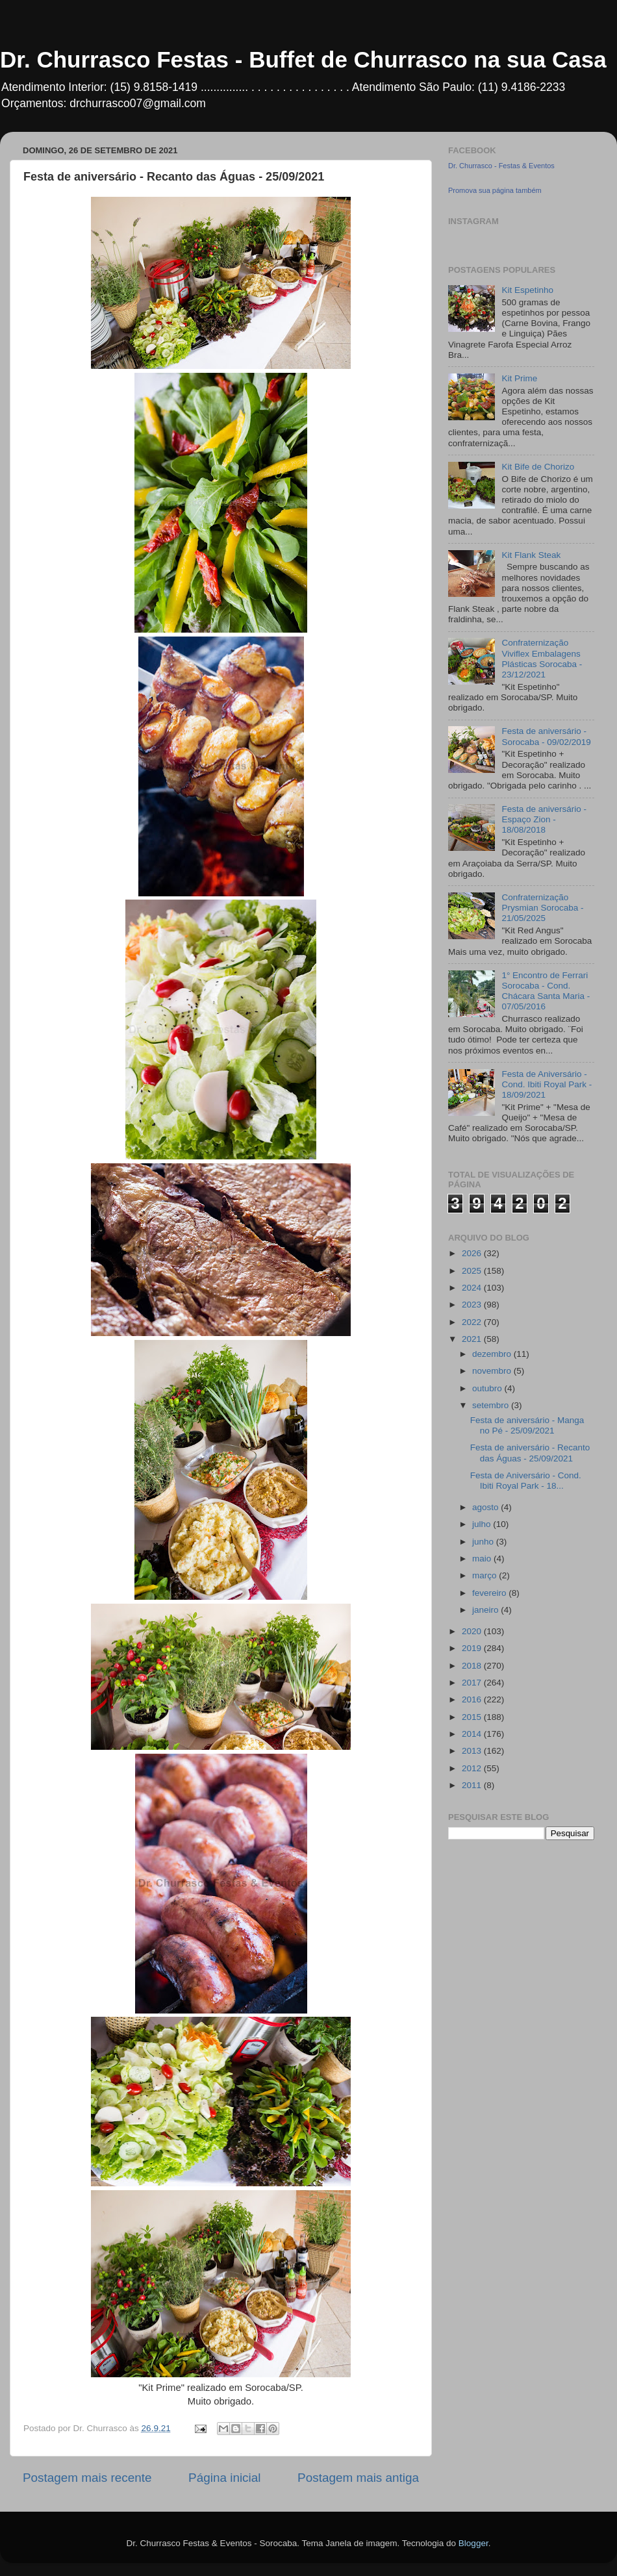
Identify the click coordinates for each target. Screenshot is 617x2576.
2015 (473, 1717)
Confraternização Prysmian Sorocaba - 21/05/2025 (542, 907)
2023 (473, 1304)
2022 (473, 1322)
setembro (491, 1405)
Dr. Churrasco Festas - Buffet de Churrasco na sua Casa (303, 59)
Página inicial (224, 2477)
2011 (473, 1785)
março (485, 1575)
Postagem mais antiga (358, 2477)
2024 (473, 1288)
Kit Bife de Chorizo (537, 467)
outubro (488, 1388)
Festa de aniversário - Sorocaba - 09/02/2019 (545, 736)
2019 (473, 1648)
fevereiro (490, 1593)
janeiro (486, 1610)
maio (483, 1558)
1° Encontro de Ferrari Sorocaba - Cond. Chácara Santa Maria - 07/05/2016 (545, 991)
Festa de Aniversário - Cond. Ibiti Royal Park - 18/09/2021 (546, 1084)
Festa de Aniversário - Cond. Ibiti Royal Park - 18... (525, 1481)
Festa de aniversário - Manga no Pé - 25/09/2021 (527, 1425)
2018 (473, 1666)
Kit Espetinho (527, 290)
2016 (473, 1699)
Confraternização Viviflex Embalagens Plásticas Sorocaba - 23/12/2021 (541, 658)
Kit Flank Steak (530, 555)
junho (484, 1542)
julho (482, 1524)
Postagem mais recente (87, 2477)
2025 (473, 1271)
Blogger (473, 2543)
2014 (473, 1734)
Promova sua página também (495, 190)
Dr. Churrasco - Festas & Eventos (501, 166)
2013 (473, 1751)
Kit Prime (519, 378)
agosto (486, 1507)
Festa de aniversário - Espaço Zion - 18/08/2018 (543, 819)
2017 (473, 1682)
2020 (473, 1631)
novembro (493, 1371)
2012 (473, 1768)
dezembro (493, 1354)
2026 (473, 1253)
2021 (473, 1339)
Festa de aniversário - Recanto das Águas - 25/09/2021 (530, 1453)
